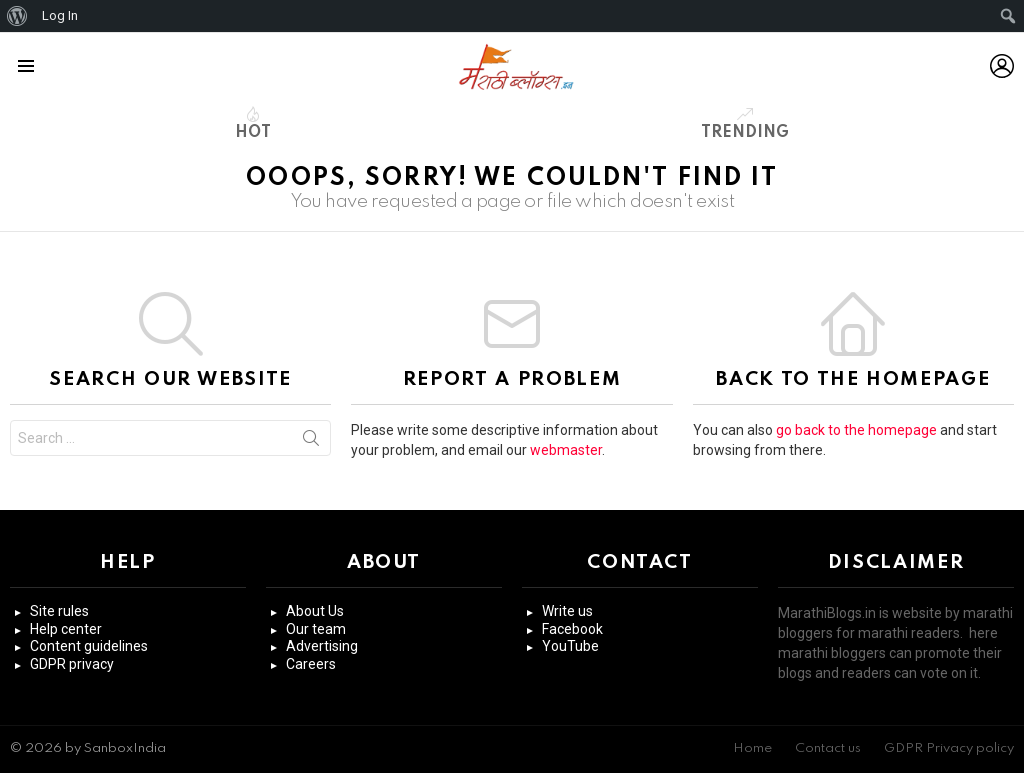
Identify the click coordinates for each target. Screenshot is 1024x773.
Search (311, 442)
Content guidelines (89, 646)
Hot (253, 123)
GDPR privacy (72, 664)
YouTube (570, 646)
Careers (311, 664)
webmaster (566, 450)
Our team (316, 629)
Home (752, 748)
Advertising (322, 646)
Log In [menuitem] (60, 15)
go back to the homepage (856, 430)
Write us (567, 611)
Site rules (59, 611)
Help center (66, 629)
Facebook (572, 629)
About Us (315, 611)
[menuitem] (17, 16)
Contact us (828, 748)
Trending (745, 123)
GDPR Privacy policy (949, 748)
